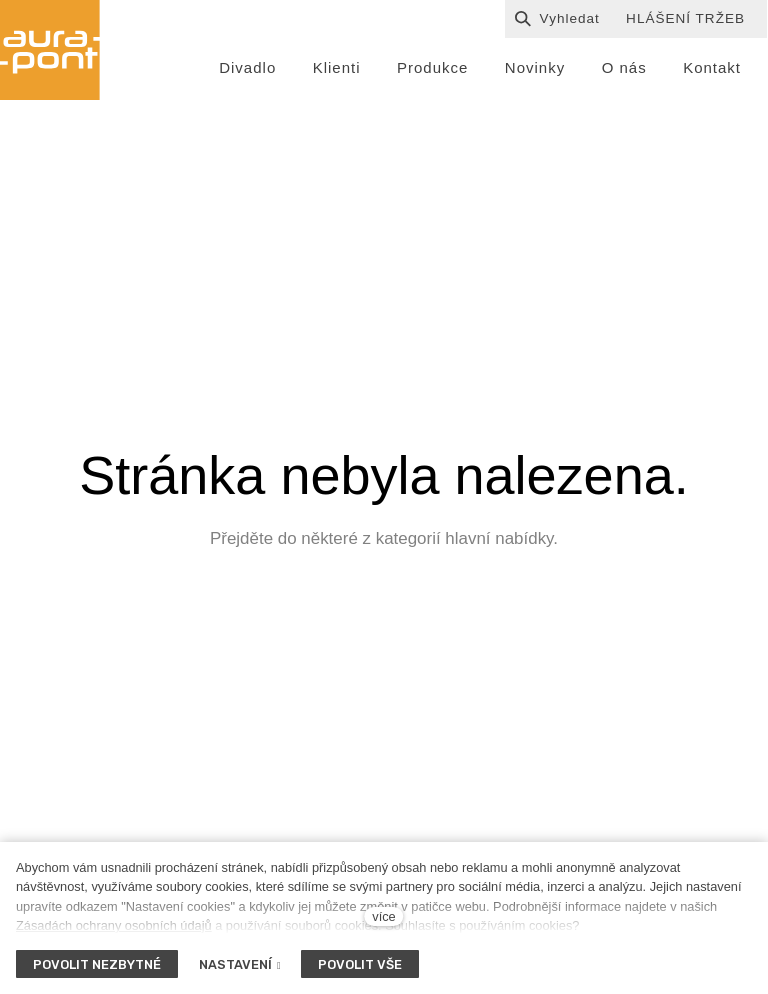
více (383, 916)
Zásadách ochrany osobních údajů (114, 925)
